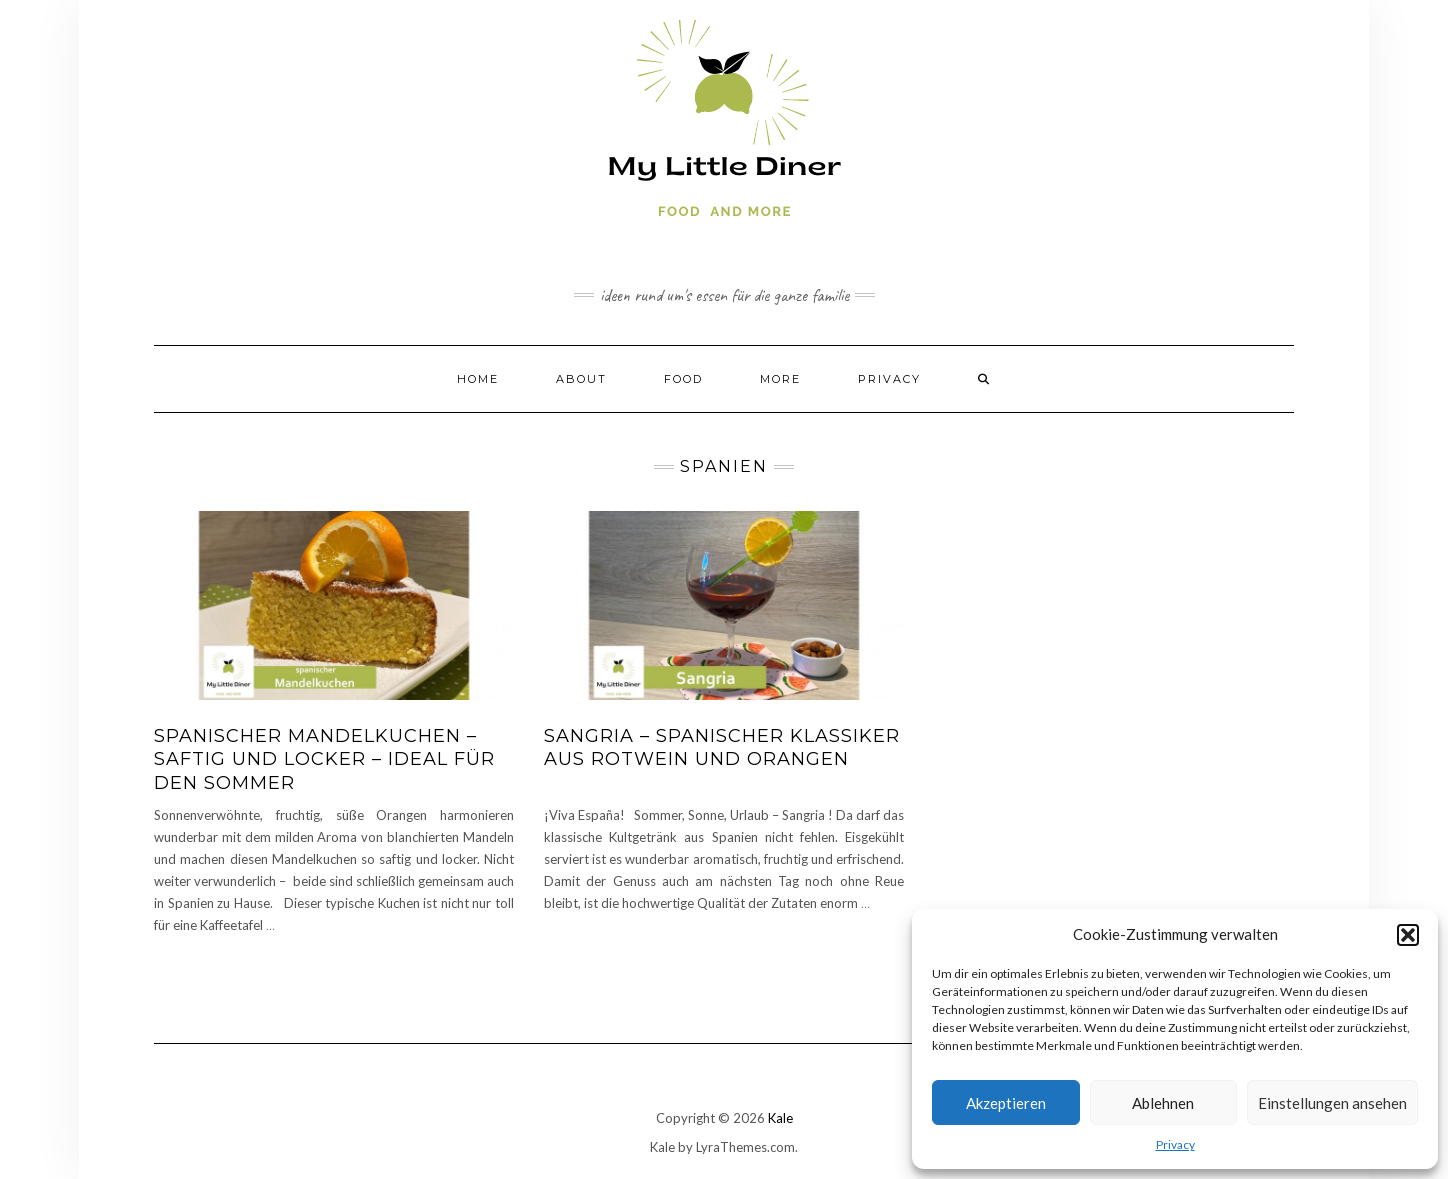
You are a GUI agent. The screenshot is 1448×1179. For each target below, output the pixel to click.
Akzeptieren (1006, 1103)
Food (683, 379)
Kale (780, 1118)
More (780, 379)
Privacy (1175, 1144)
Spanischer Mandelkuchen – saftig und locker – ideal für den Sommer (324, 759)
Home (478, 379)
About (581, 379)
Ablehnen (1163, 1103)
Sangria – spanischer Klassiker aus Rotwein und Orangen (722, 747)
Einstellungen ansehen (1332, 1103)
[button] (1408, 935)
